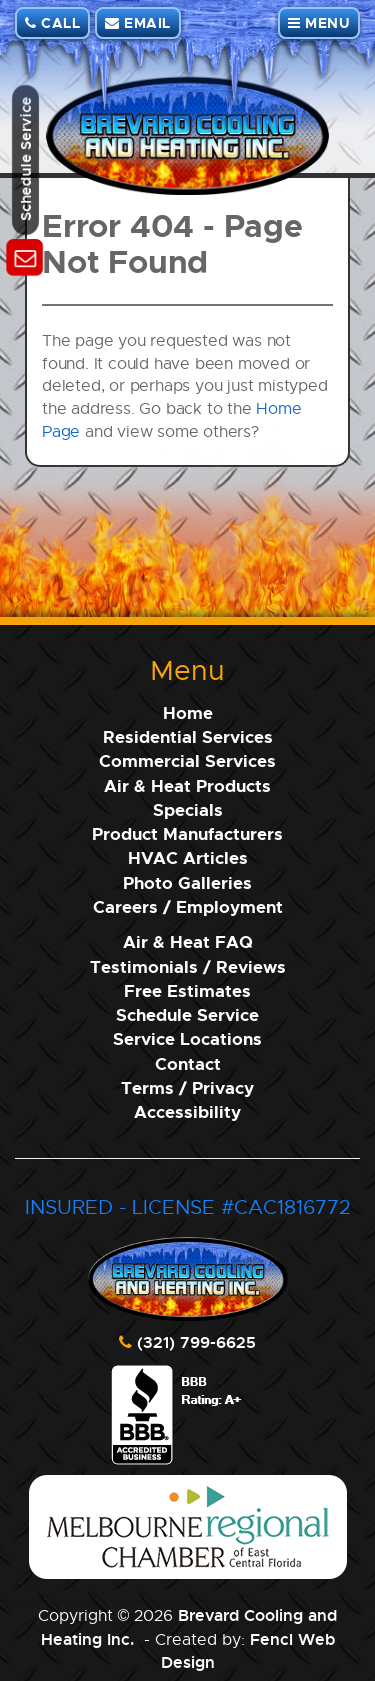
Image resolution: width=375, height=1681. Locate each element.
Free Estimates (187, 990)
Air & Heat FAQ (188, 941)
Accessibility (187, 1111)
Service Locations (187, 1038)
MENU (319, 22)
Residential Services (188, 736)
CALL (52, 22)
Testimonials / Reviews (188, 966)
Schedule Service (187, 1014)
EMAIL (138, 22)
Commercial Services (187, 760)
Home (188, 712)
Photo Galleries (187, 882)
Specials (188, 809)
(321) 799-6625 (196, 1342)
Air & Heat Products (187, 785)
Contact (188, 1063)
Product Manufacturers (187, 833)
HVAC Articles (188, 857)
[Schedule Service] (25, 258)
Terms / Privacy (187, 1087)
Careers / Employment (188, 906)
